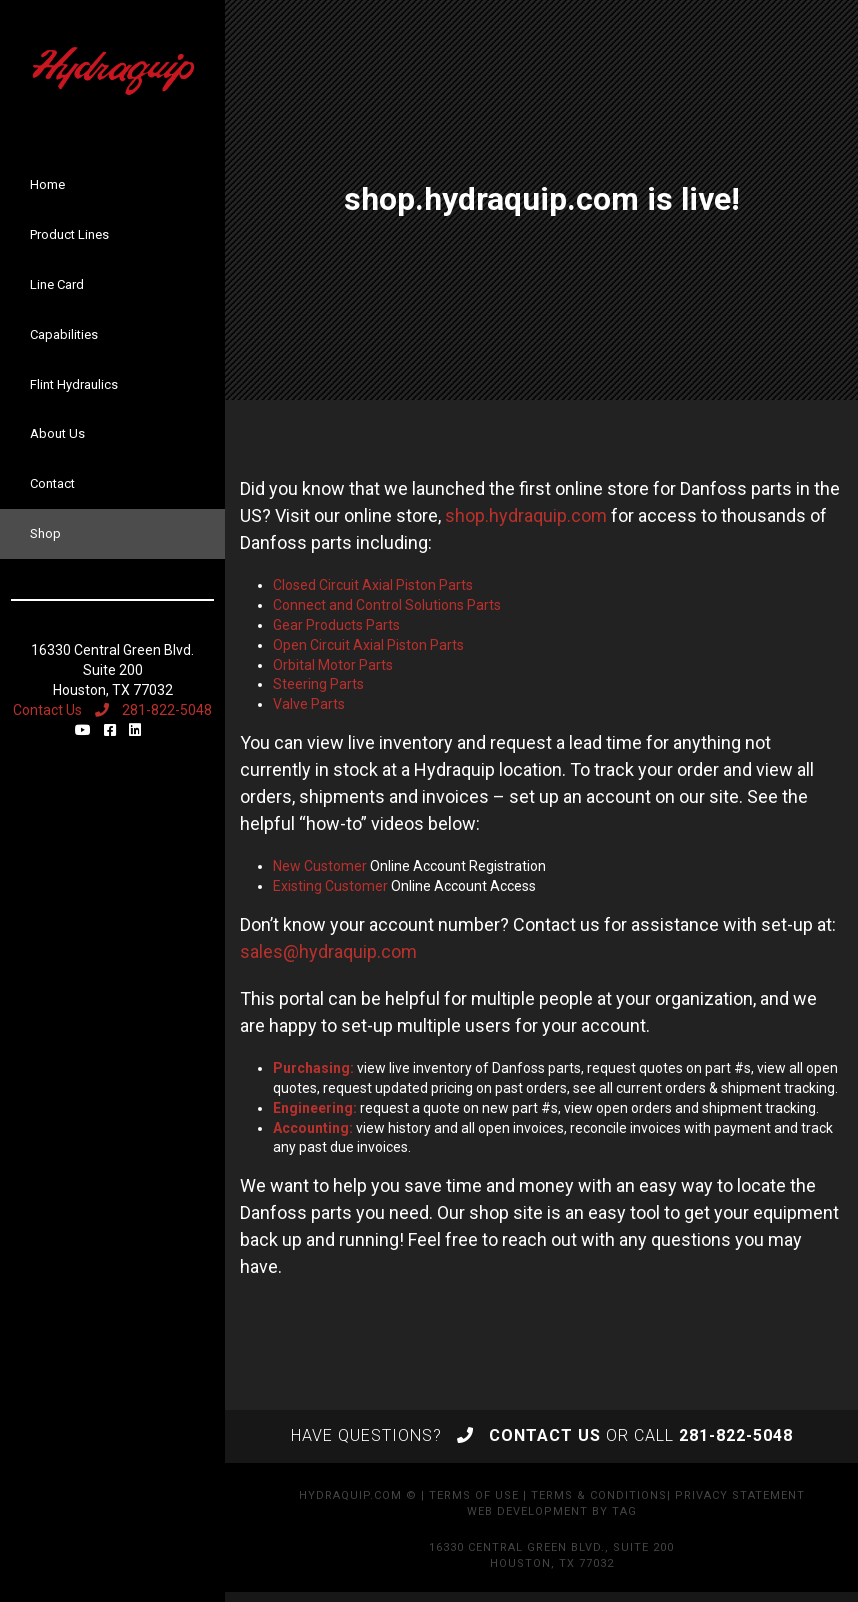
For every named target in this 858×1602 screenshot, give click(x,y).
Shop (45, 533)
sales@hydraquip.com (328, 951)
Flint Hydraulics (74, 384)
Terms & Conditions (599, 1495)
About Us (57, 433)
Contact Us (47, 710)
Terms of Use (474, 1495)
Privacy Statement (740, 1495)
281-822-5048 (153, 710)
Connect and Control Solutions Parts (387, 605)
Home (47, 184)
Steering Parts (318, 684)
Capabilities (64, 334)
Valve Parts (309, 704)
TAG (624, 1511)
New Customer (320, 866)
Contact (52, 483)
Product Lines (69, 234)
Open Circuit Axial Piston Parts (368, 645)
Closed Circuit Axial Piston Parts (373, 585)
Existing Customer (330, 886)
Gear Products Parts (336, 625)
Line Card (57, 284)
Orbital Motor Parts (333, 665)
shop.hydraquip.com (526, 515)
